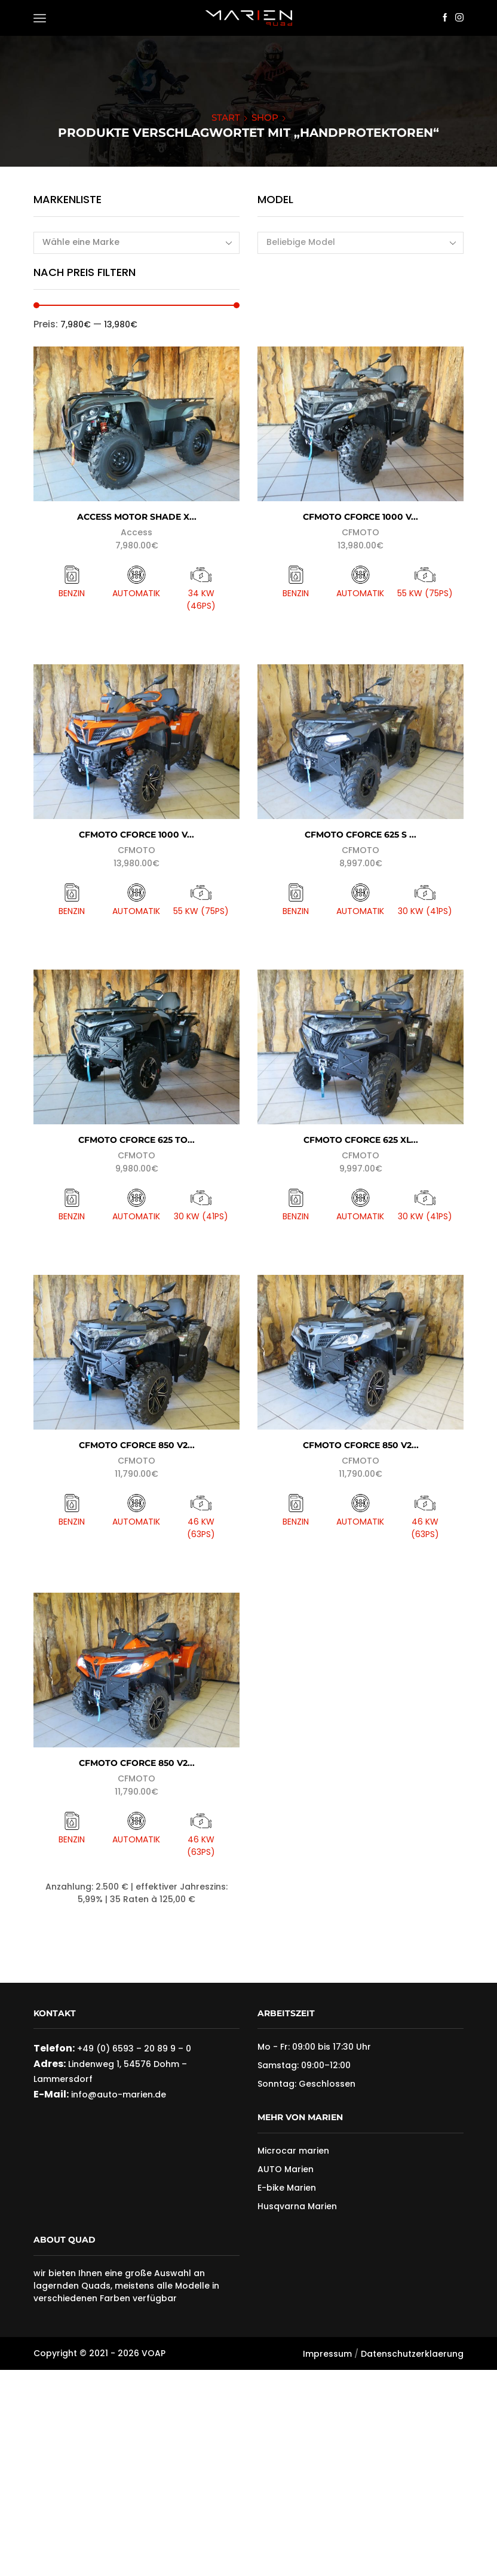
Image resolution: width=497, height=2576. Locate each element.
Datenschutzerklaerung (412, 2354)
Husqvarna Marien (297, 2206)
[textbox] (352, 242)
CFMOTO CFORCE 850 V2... (137, 1445)
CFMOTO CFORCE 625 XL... (360, 1139)
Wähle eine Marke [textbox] (80, 242)
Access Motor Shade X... (137, 516)
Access (136, 532)
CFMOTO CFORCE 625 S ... (360, 834)
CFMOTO (360, 532)
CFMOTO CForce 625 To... (136, 1139)
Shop (264, 117)
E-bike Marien (286, 2188)
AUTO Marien (285, 2169)
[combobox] (136, 243)
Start (225, 117)
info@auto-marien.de (117, 2094)
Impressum (327, 2354)
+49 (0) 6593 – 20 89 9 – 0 (134, 2048)
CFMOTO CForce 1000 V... (360, 516)
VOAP (153, 2353)
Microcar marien (293, 2151)
